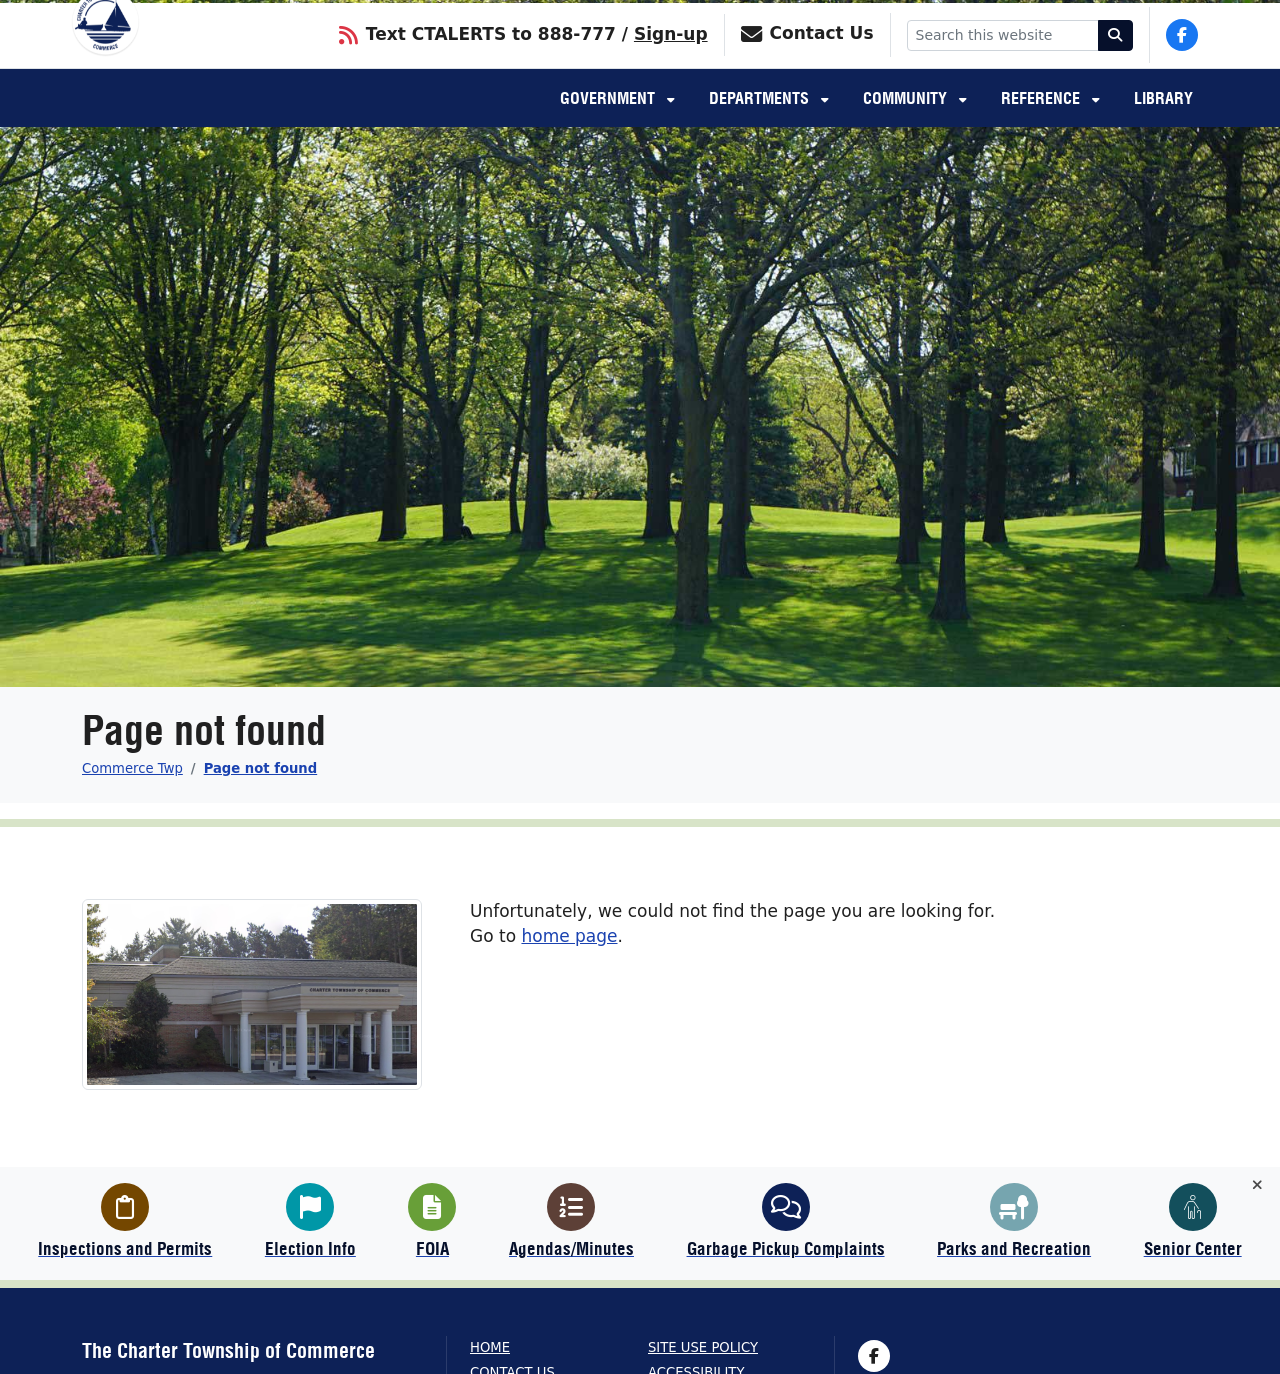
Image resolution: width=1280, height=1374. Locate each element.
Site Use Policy (703, 1347)
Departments (761, 126)
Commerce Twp (132, 768)
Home (490, 1347)
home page (569, 936)
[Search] (1116, 60)
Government (609, 126)
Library (1163, 126)
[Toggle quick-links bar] (1257, 1185)
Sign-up (671, 59)
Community (907, 126)
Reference (1042, 126)
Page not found (261, 768)
